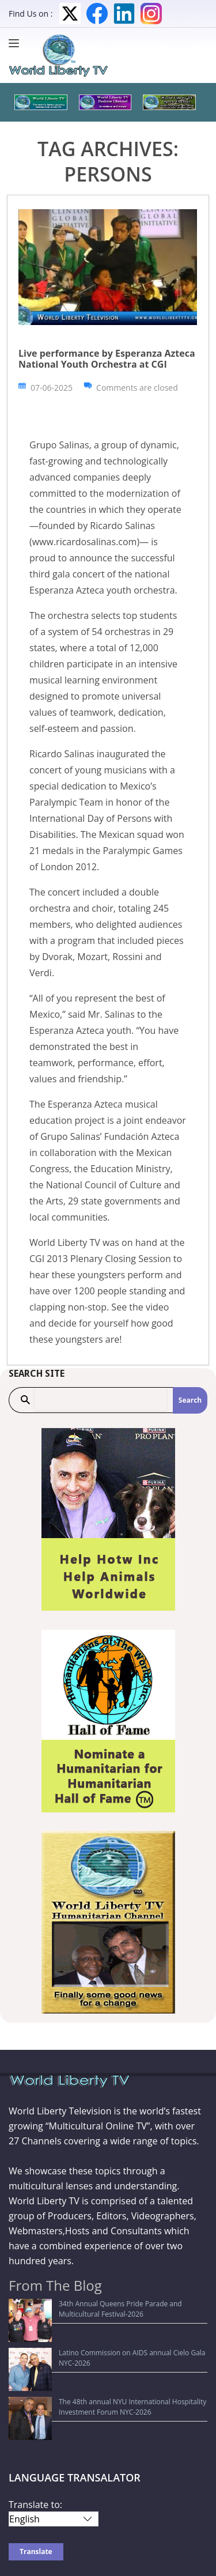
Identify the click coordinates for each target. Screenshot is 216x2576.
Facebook (97, 13)
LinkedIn (124, 13)
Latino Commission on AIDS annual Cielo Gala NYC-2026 (105, 2331)
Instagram (151, 13)
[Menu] (17, 43)
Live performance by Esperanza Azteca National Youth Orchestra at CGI (106, 359)
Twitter (70, 13)
